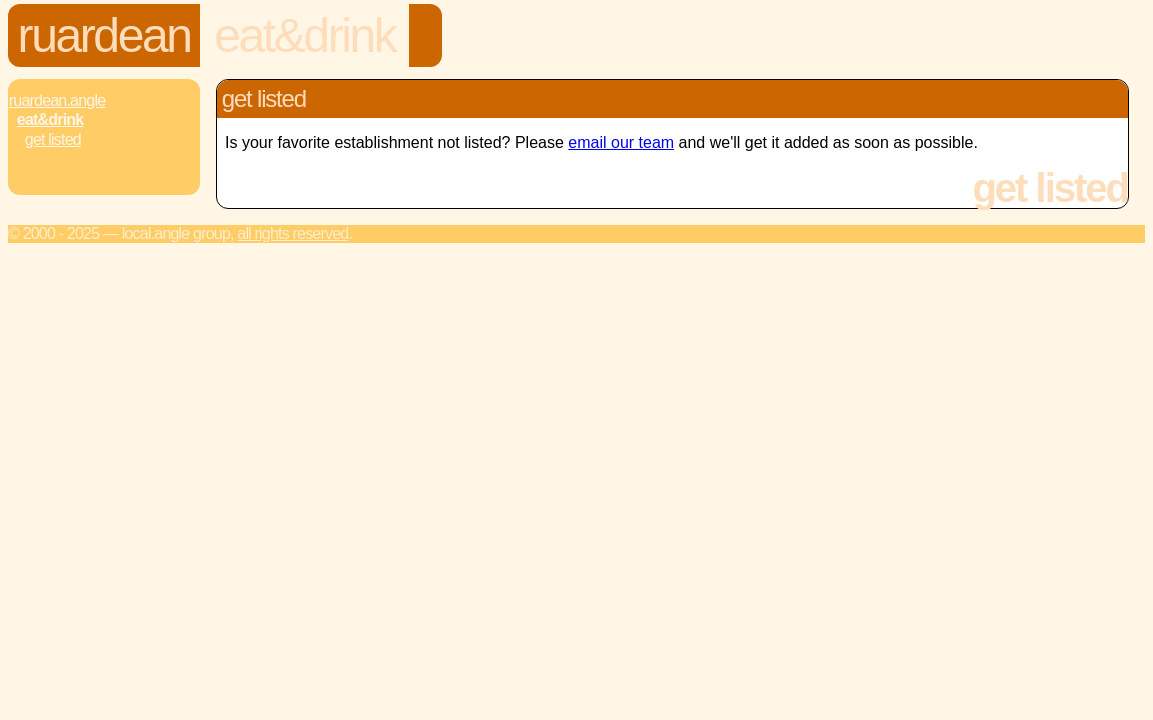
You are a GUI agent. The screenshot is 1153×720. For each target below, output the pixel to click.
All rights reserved (292, 233)
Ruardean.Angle (57, 100)
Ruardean (104, 35)
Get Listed (53, 139)
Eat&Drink (304, 35)
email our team (621, 142)
